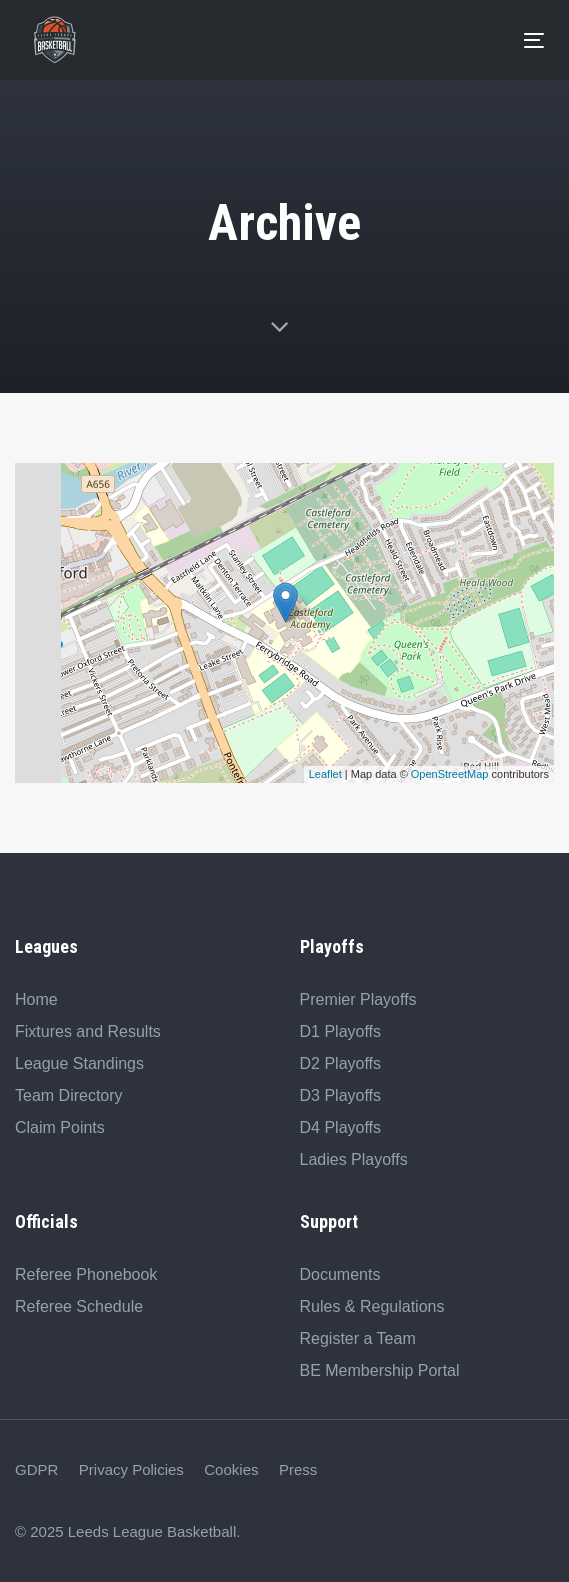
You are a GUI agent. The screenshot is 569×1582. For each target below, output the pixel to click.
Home (36, 999)
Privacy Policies (131, 1469)
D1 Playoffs (341, 1031)
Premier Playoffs (358, 999)
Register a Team (358, 1338)
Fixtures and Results (88, 1031)
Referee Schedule (79, 1306)
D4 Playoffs (341, 1127)
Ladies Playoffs (354, 1159)
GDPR (36, 1469)
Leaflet (325, 774)
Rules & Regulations (372, 1306)
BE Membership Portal (380, 1370)
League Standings (79, 1063)
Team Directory (69, 1095)
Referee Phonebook (86, 1274)
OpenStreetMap (450, 774)
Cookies (231, 1469)
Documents (340, 1274)
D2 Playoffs (341, 1063)
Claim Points (60, 1127)
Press (298, 1469)
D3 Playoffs (341, 1095)
